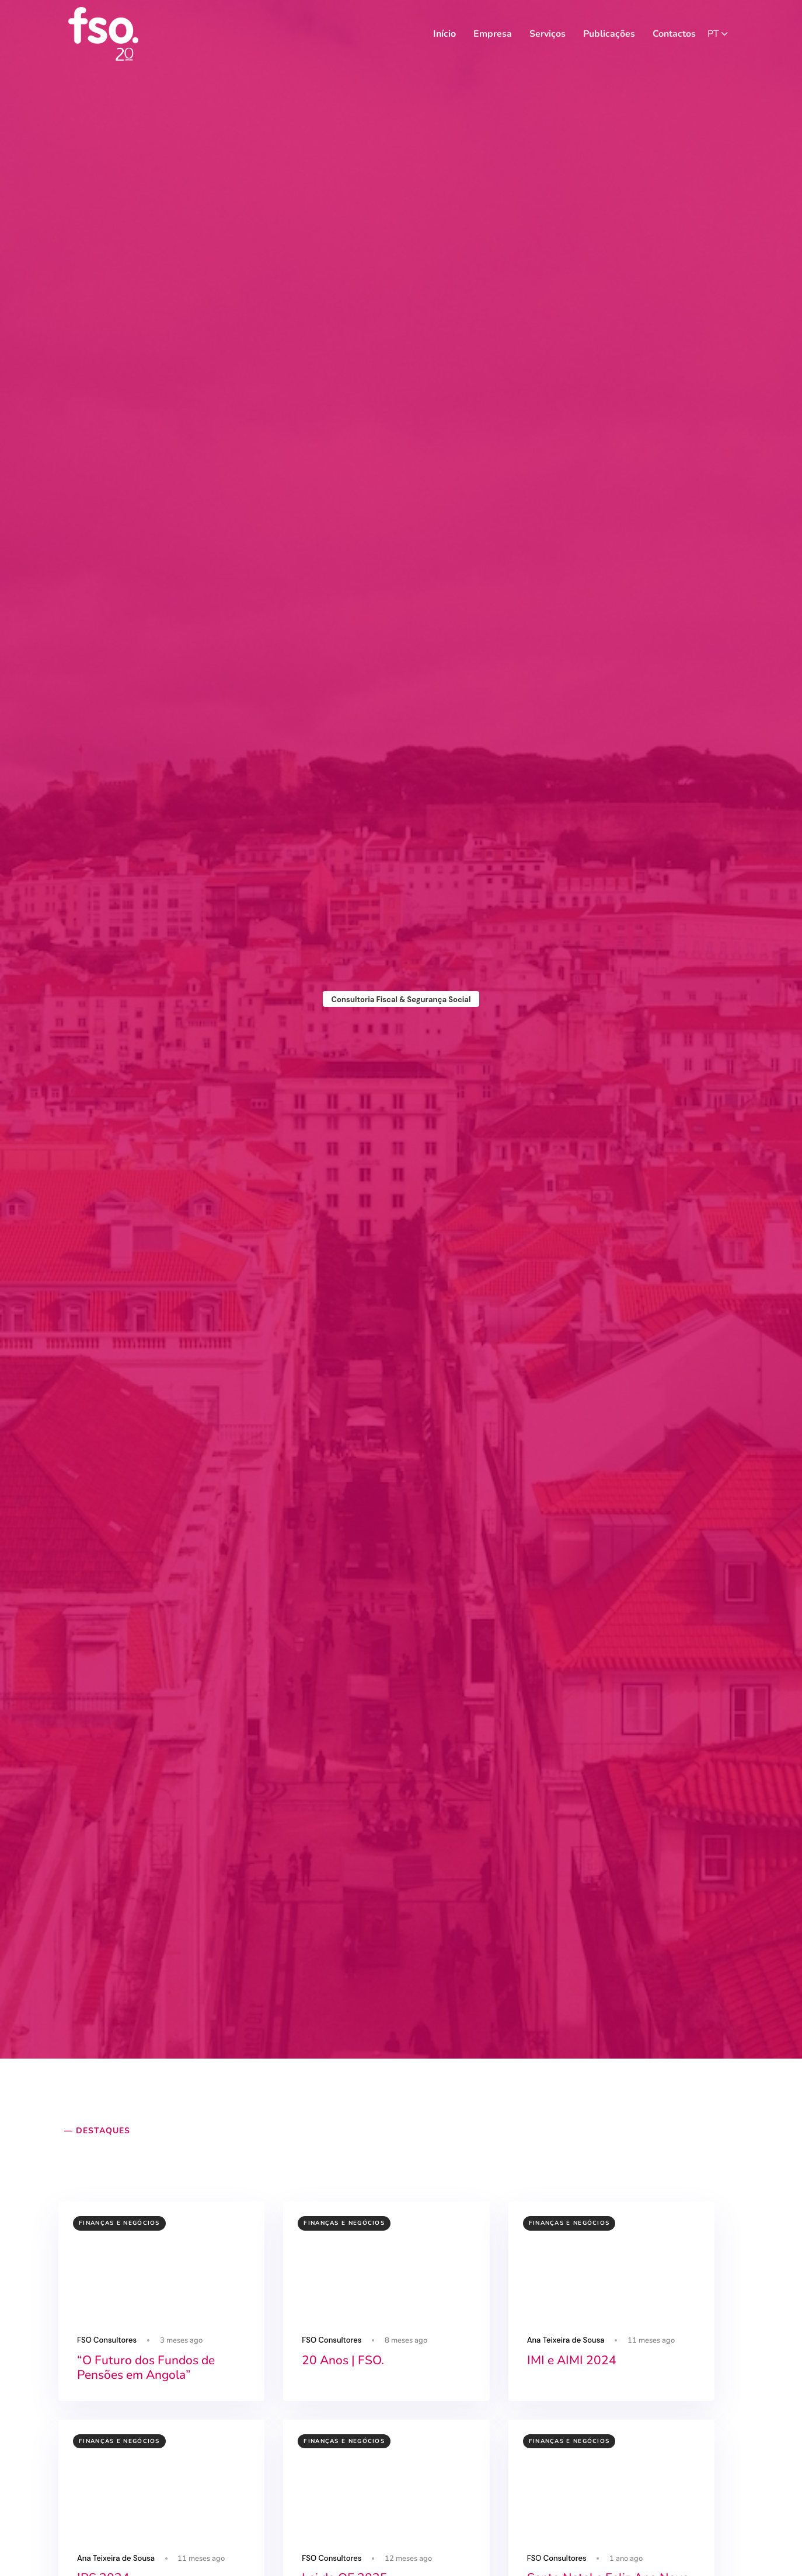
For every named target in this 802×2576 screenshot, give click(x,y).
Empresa (492, 33)
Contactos (674, 33)
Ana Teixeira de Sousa (566, 2340)
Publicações (609, 33)
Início (444, 33)
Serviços (547, 33)
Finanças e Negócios (119, 2223)
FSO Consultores (107, 2340)
